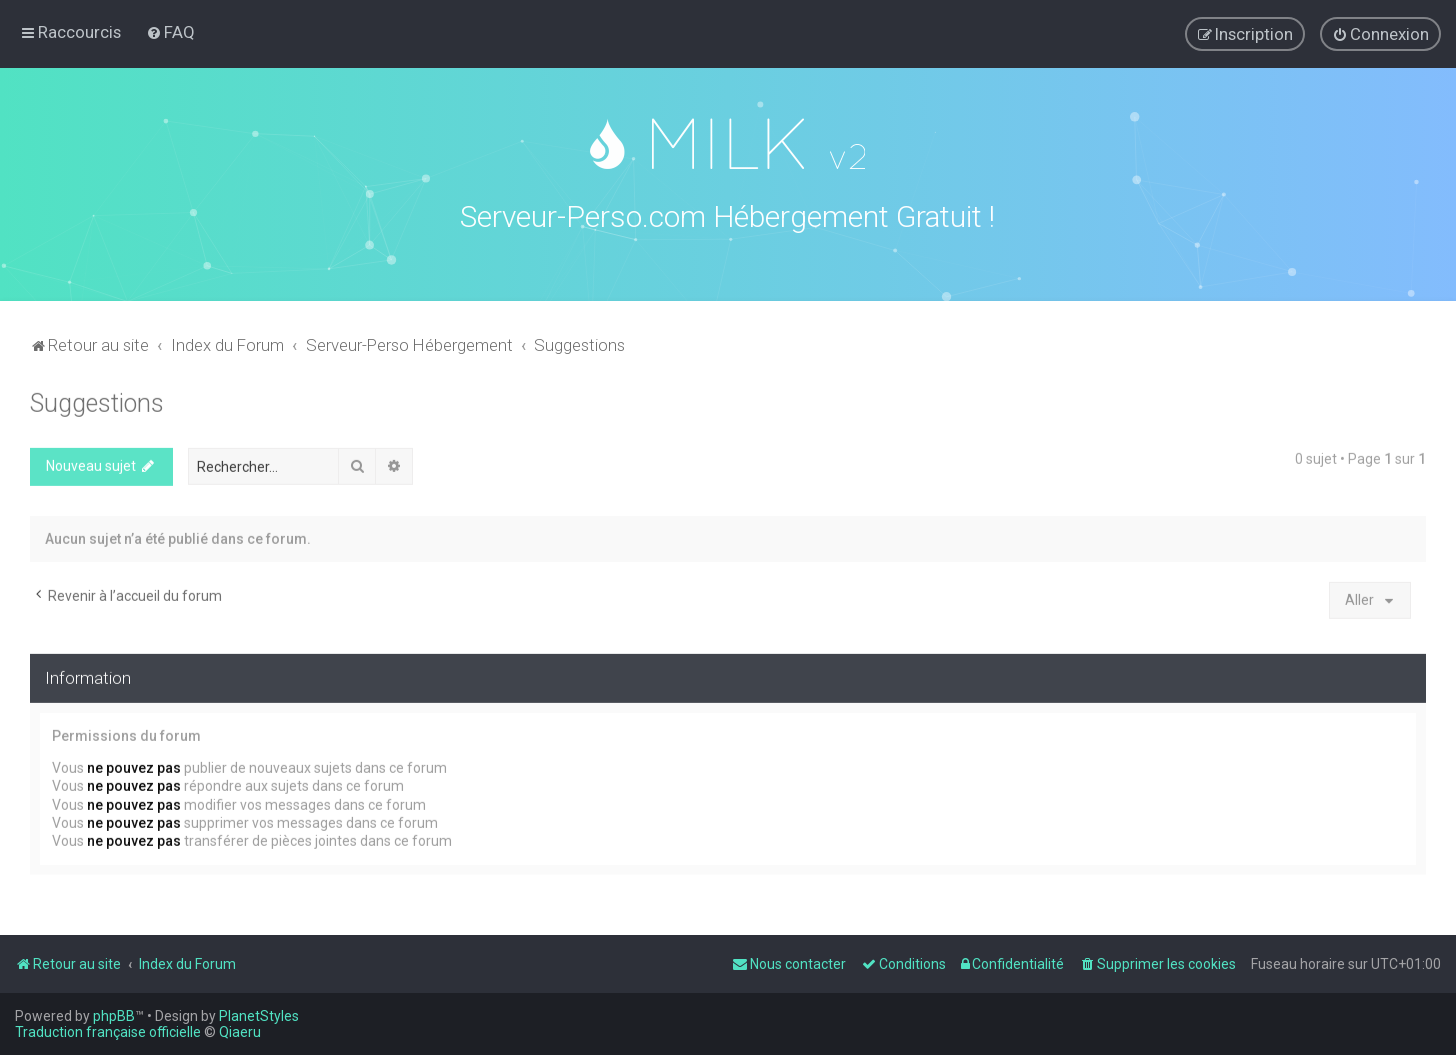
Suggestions (97, 399)
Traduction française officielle (108, 1032)
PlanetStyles (259, 1016)
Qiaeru (240, 1032)
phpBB (114, 1016)
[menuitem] (170, 32)
